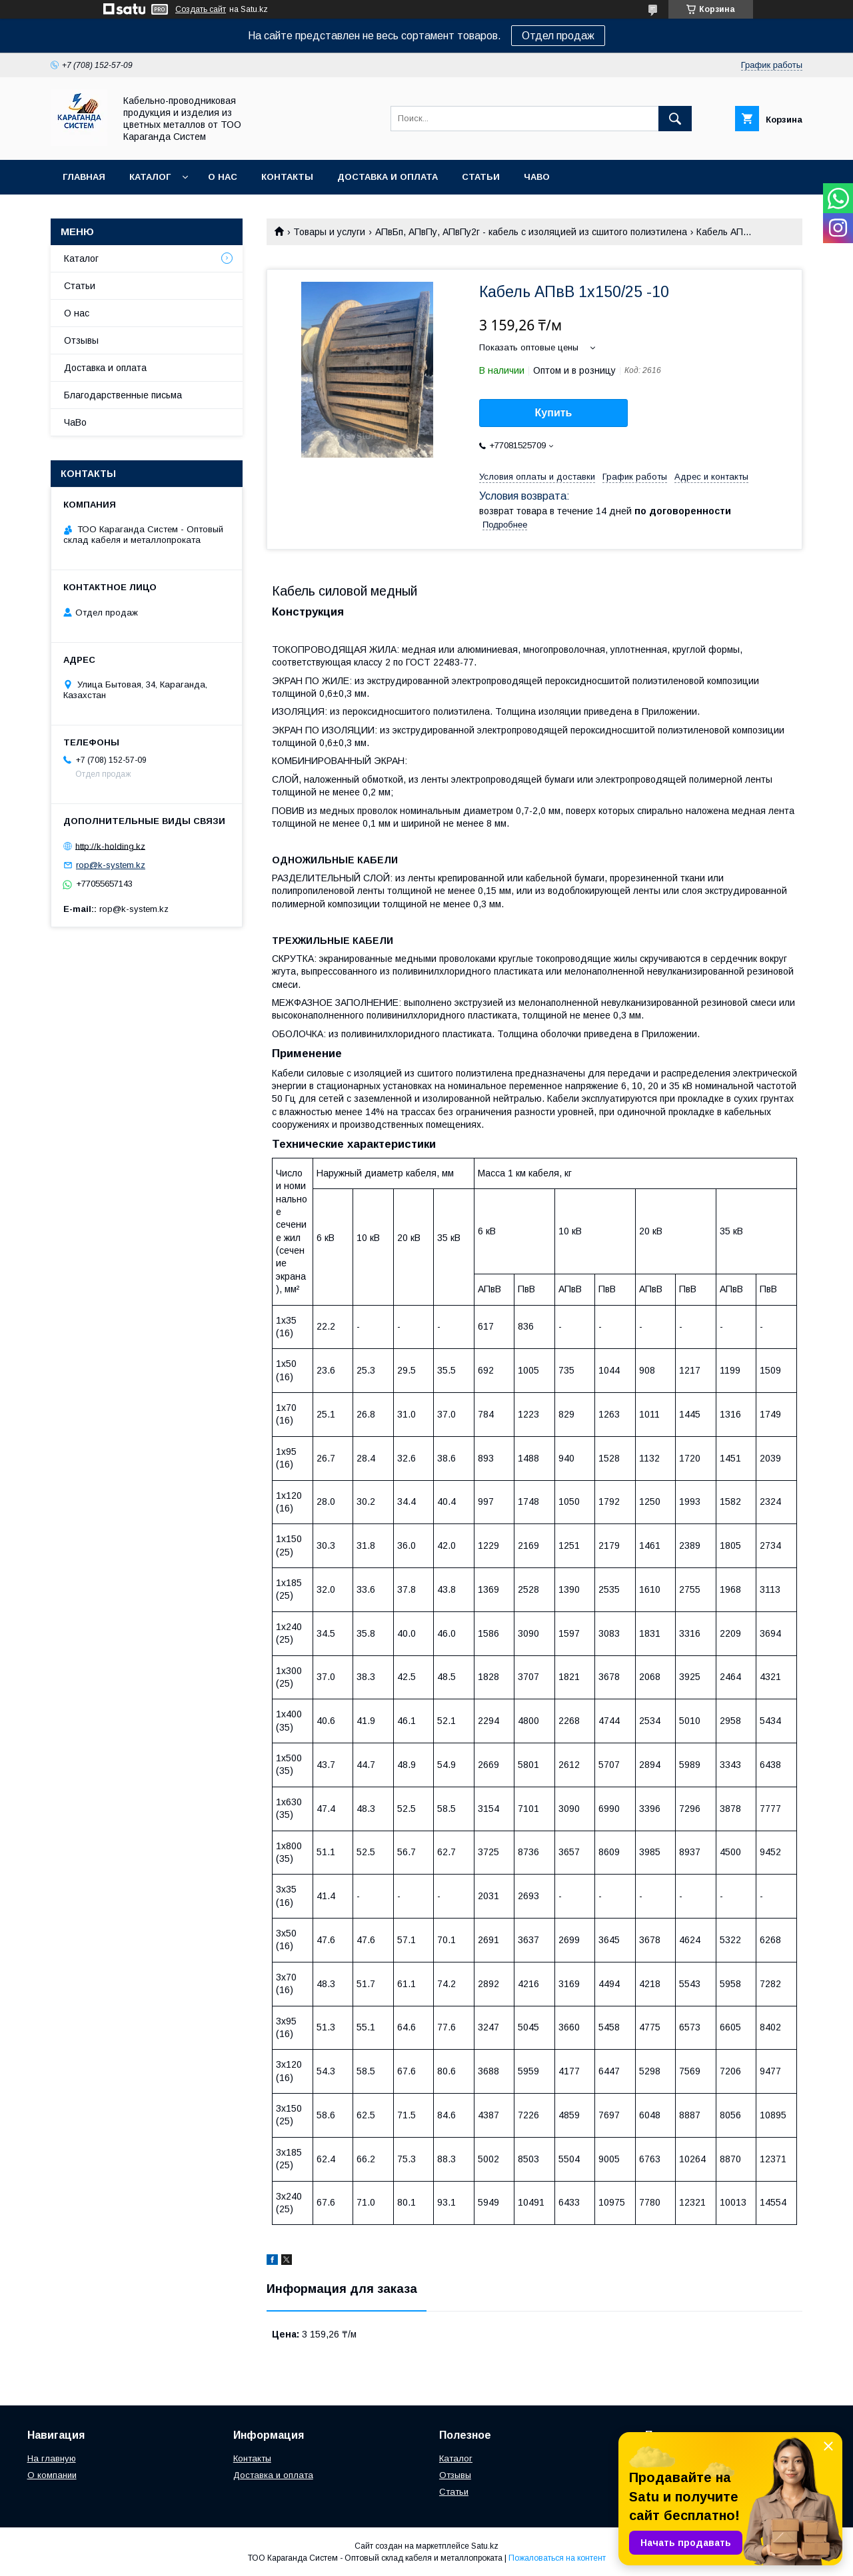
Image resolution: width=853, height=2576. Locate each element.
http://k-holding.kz (110, 846)
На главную (51, 2458)
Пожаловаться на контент (557, 2558)
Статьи (481, 177)
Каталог (150, 177)
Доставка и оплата (387, 177)
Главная (84, 177)
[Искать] (675, 118)
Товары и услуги (329, 231)
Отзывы (81, 340)
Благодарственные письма (123, 395)
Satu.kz (484, 2546)
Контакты (287, 177)
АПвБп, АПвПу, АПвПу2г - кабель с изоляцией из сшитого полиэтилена (531, 231)
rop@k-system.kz (110, 865)
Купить (553, 412)
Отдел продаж (558, 35)
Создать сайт (200, 9)
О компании (52, 2475)
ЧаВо (537, 177)
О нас (222, 177)
